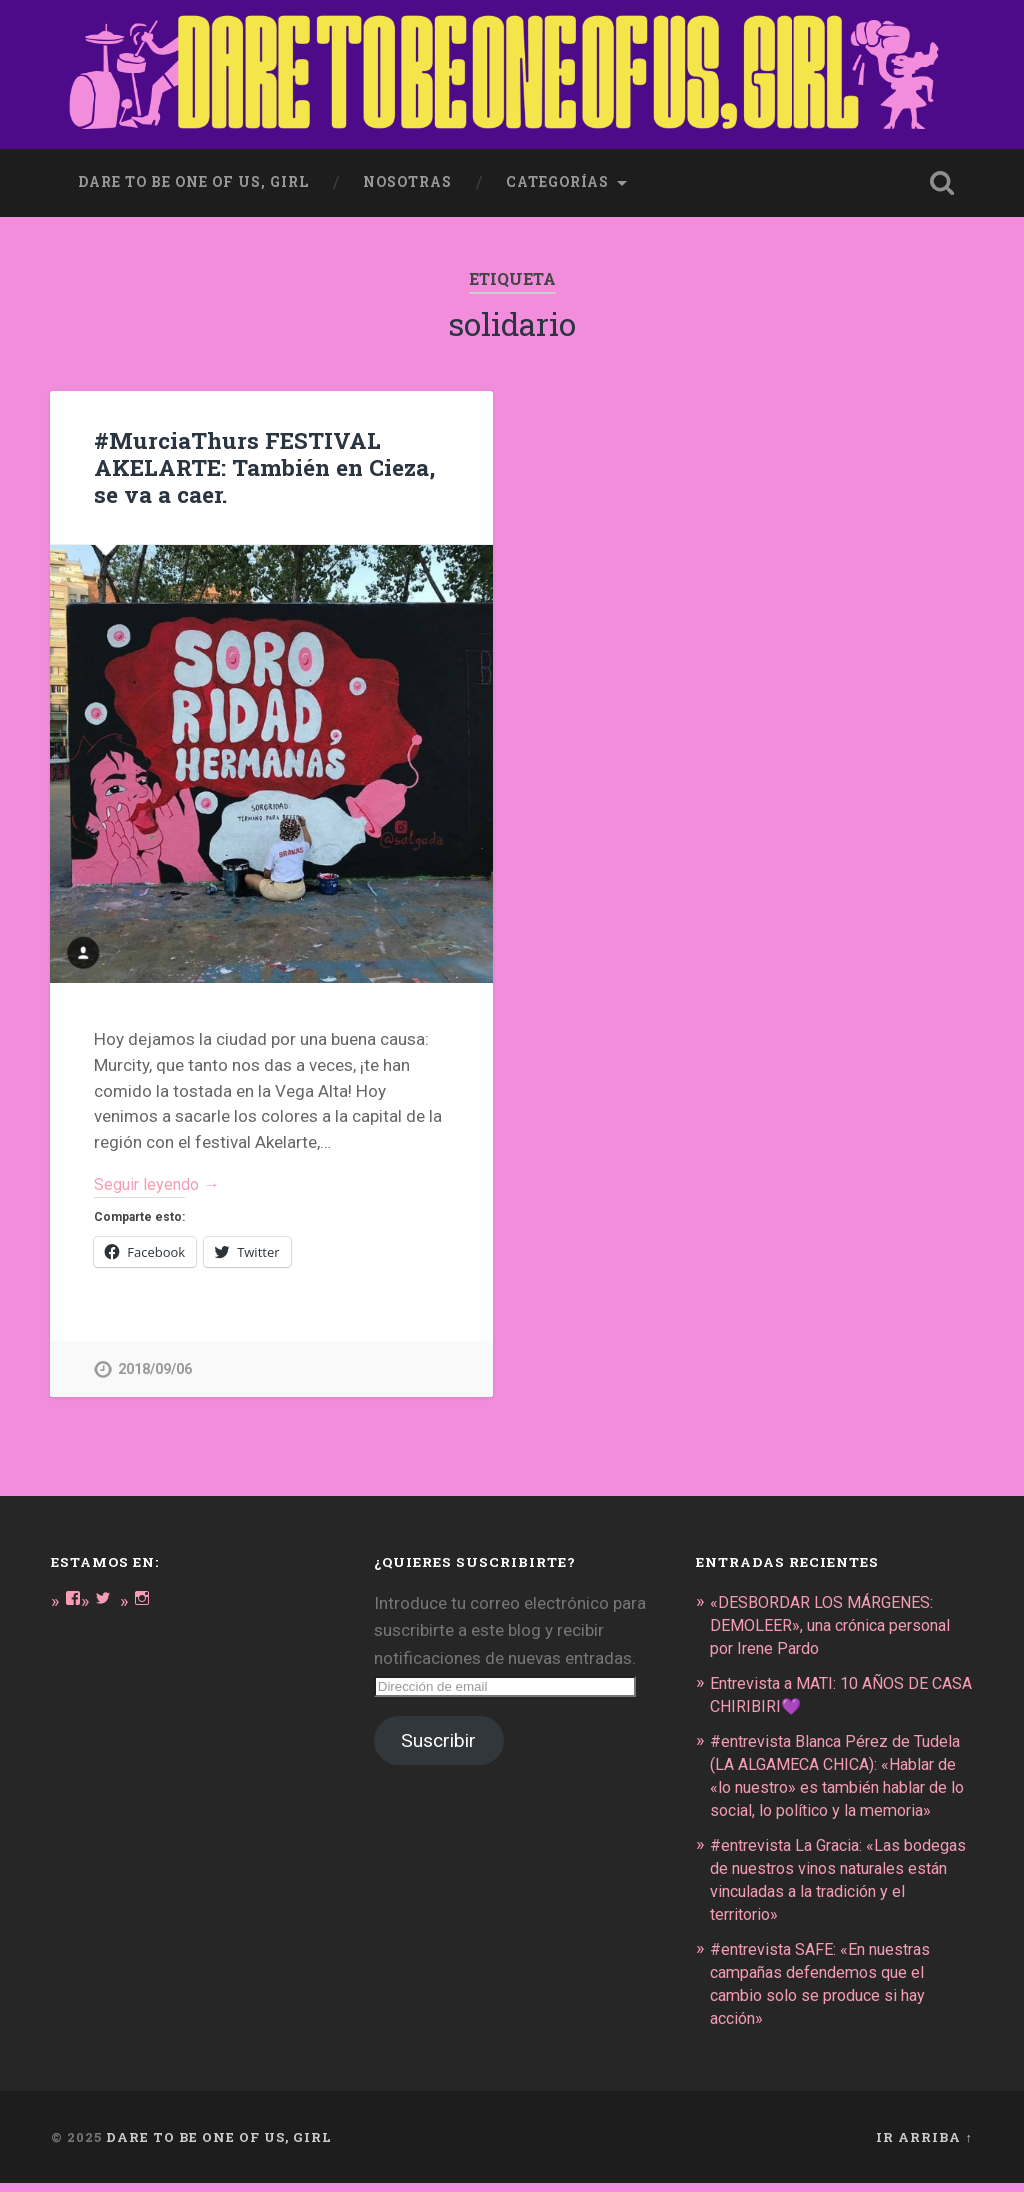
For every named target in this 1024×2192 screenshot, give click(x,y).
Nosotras (407, 178)
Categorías (557, 178)
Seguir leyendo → (160, 1182)
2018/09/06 (155, 1367)
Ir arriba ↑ (924, 2145)
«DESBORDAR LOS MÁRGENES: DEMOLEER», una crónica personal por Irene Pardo (837, 1623)
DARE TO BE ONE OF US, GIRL (219, 2145)
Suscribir (438, 1739)
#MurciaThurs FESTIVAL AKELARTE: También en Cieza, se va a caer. (263, 463)
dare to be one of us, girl (193, 178)
